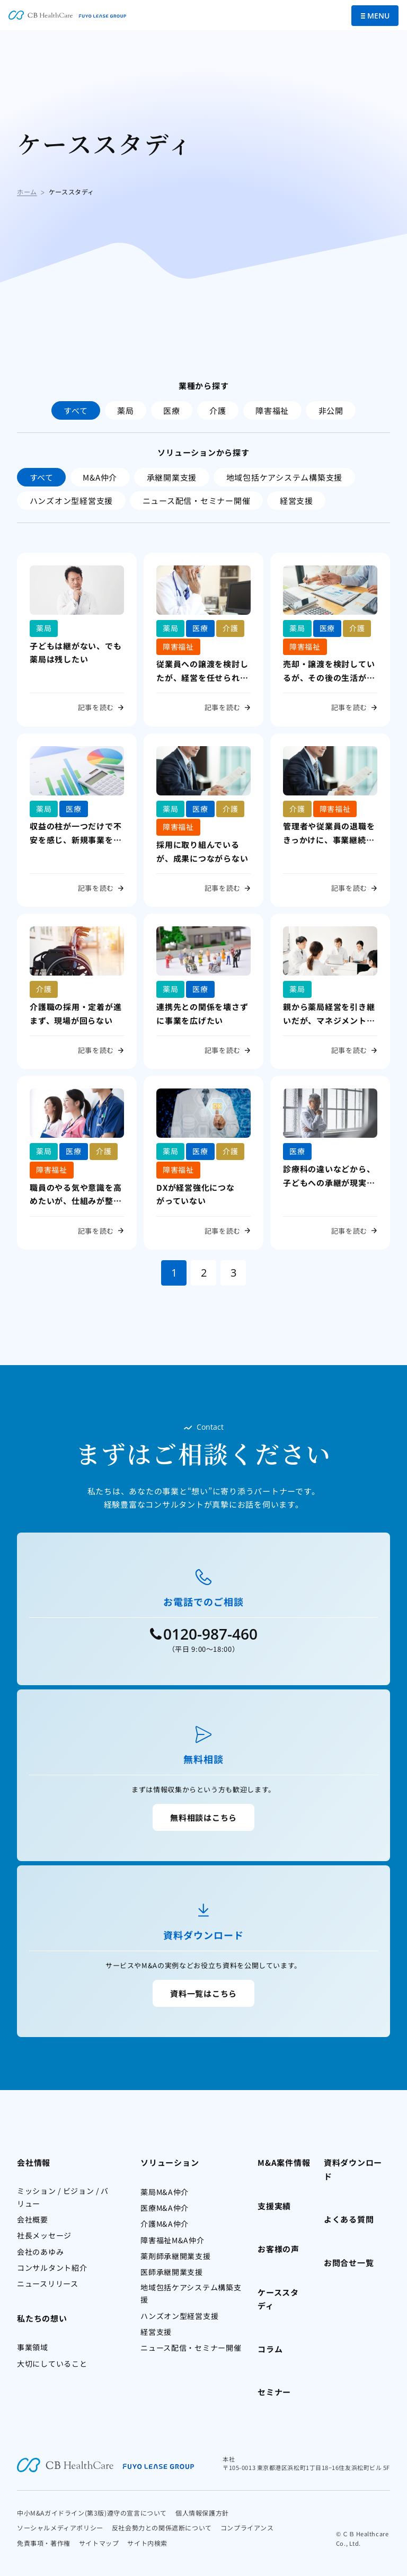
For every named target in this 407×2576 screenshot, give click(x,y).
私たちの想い (42, 2318)
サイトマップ (99, 2542)
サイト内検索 (147, 2542)
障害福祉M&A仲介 (172, 2240)
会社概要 (32, 2219)
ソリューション (169, 2162)
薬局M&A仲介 (164, 2191)
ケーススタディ (278, 2299)
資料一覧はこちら (203, 1993)
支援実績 (274, 2205)
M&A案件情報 (284, 2162)
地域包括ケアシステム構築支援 (284, 477)
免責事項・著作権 (43, 2542)
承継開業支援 (172, 477)
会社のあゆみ (40, 2251)
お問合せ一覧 (349, 2262)
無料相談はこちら (203, 1817)
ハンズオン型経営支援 (71, 500)
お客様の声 (278, 2248)
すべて (75, 410)
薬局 (125, 410)
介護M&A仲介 (164, 2223)
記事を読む (96, 707)
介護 (217, 410)
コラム (270, 2348)
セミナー (274, 2391)
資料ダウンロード (353, 2169)
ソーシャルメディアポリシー (60, 2527)
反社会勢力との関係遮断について (162, 2527)
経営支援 (296, 500)
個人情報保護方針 (202, 2512)
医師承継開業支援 (171, 2272)
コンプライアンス (247, 2527)
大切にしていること (52, 2363)
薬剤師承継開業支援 (175, 2256)
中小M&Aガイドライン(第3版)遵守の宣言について (92, 2512)
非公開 (330, 410)
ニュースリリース (47, 2283)
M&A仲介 (100, 477)
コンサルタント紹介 (52, 2267)
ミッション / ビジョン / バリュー (63, 2197)
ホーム (27, 191)
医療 (171, 410)
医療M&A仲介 (164, 2207)
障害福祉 (272, 410)
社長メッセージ (44, 2235)
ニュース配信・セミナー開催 (197, 500)
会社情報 (33, 2162)
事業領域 (32, 2347)
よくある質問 (349, 2219)
